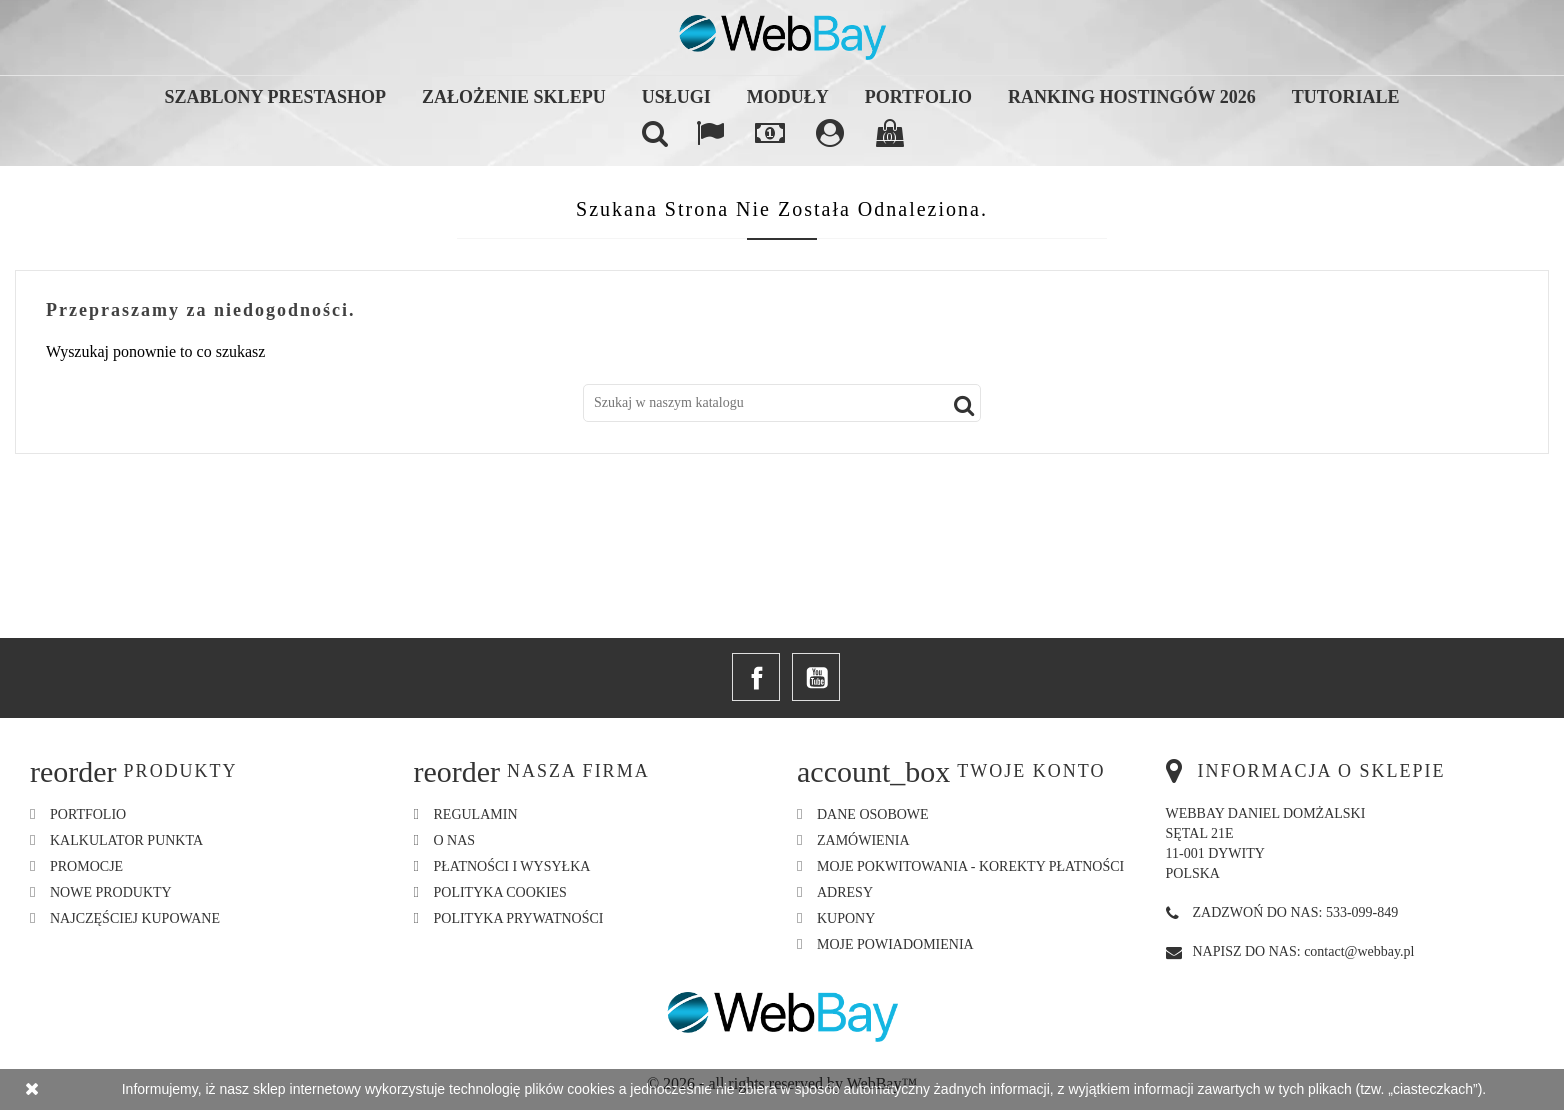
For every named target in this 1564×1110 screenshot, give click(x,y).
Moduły (788, 97)
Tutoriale (1346, 97)
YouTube (816, 677)
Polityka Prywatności (519, 918)
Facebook (756, 677)
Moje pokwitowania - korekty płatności (970, 866)
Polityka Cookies (500, 892)
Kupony (846, 918)
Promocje (86, 866)
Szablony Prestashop (276, 97)
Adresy (845, 892)
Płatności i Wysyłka (512, 866)
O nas (455, 840)
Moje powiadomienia (895, 944)
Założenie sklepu (514, 97)
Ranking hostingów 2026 (1132, 97)
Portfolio (918, 97)
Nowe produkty (111, 892)
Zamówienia (863, 840)
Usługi (676, 97)
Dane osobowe (873, 814)
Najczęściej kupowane (135, 918)
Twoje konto (1031, 771)
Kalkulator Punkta (126, 840)
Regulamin (476, 814)
